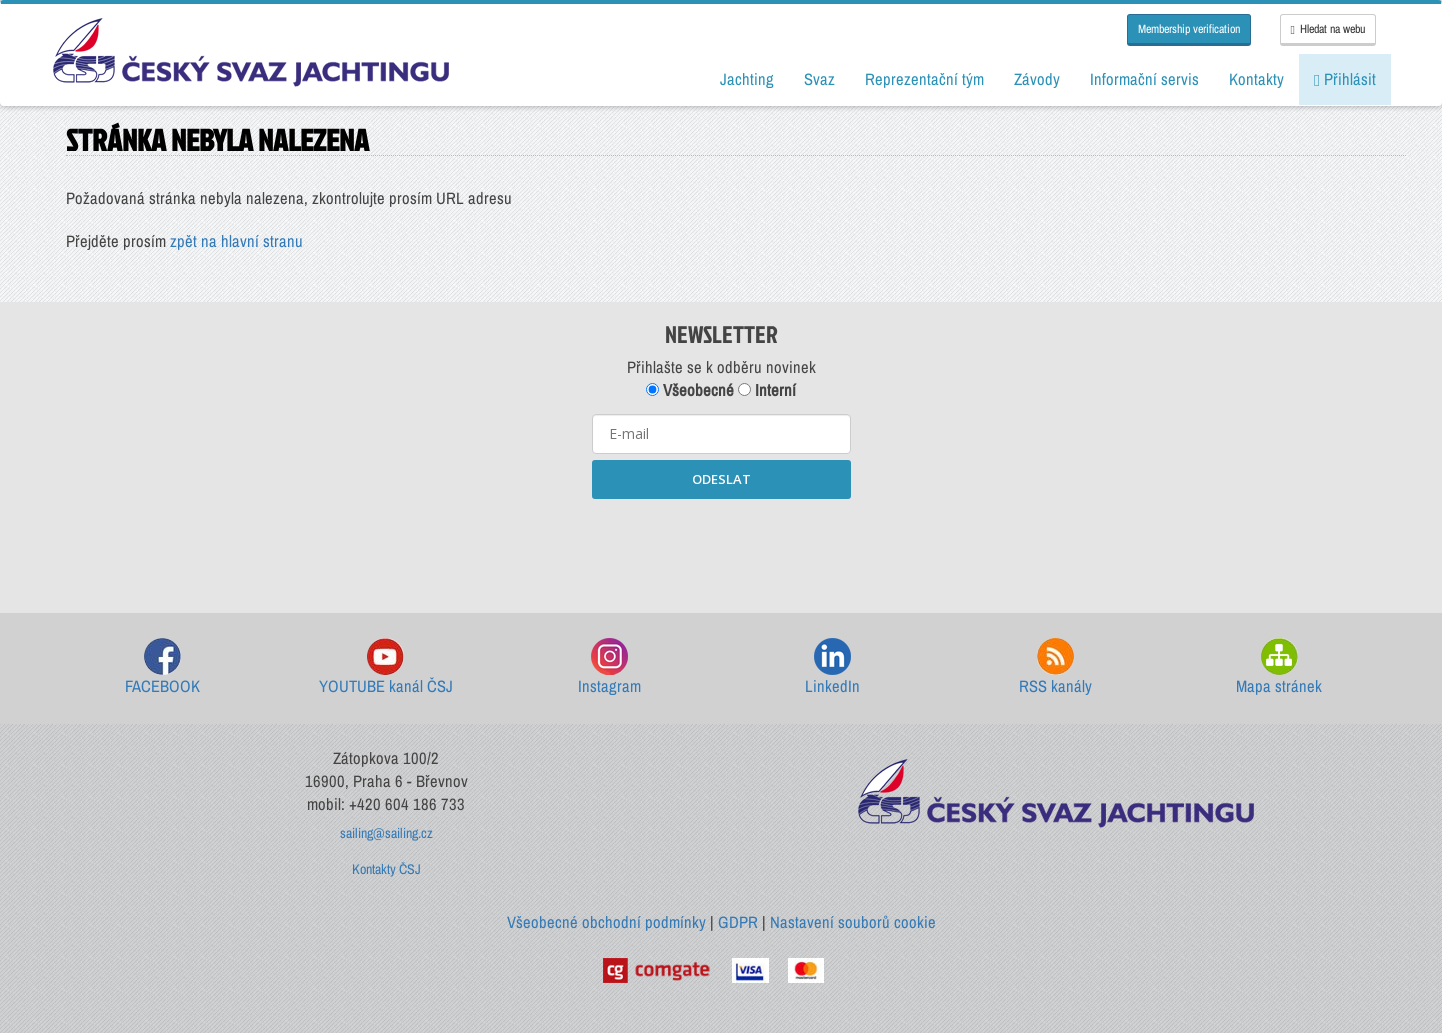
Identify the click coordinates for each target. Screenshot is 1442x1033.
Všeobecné (690, 390)
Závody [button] (1037, 79)
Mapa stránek (1279, 667)
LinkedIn (832, 667)
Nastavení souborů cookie (853, 922)
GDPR (738, 922)
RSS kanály (1055, 667)
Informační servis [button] (1144, 79)
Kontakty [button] (1256, 79)
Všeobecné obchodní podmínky (606, 922)
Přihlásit (1345, 79)
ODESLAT (721, 479)
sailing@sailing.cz (386, 833)
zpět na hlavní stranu (236, 241)
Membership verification (1189, 29)
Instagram (609, 667)
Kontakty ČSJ (386, 869)
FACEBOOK (162, 667)
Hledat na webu (1328, 29)
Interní (767, 390)
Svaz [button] (819, 79)
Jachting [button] (747, 79)
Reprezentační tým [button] (924, 79)
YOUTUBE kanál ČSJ (386, 667)
